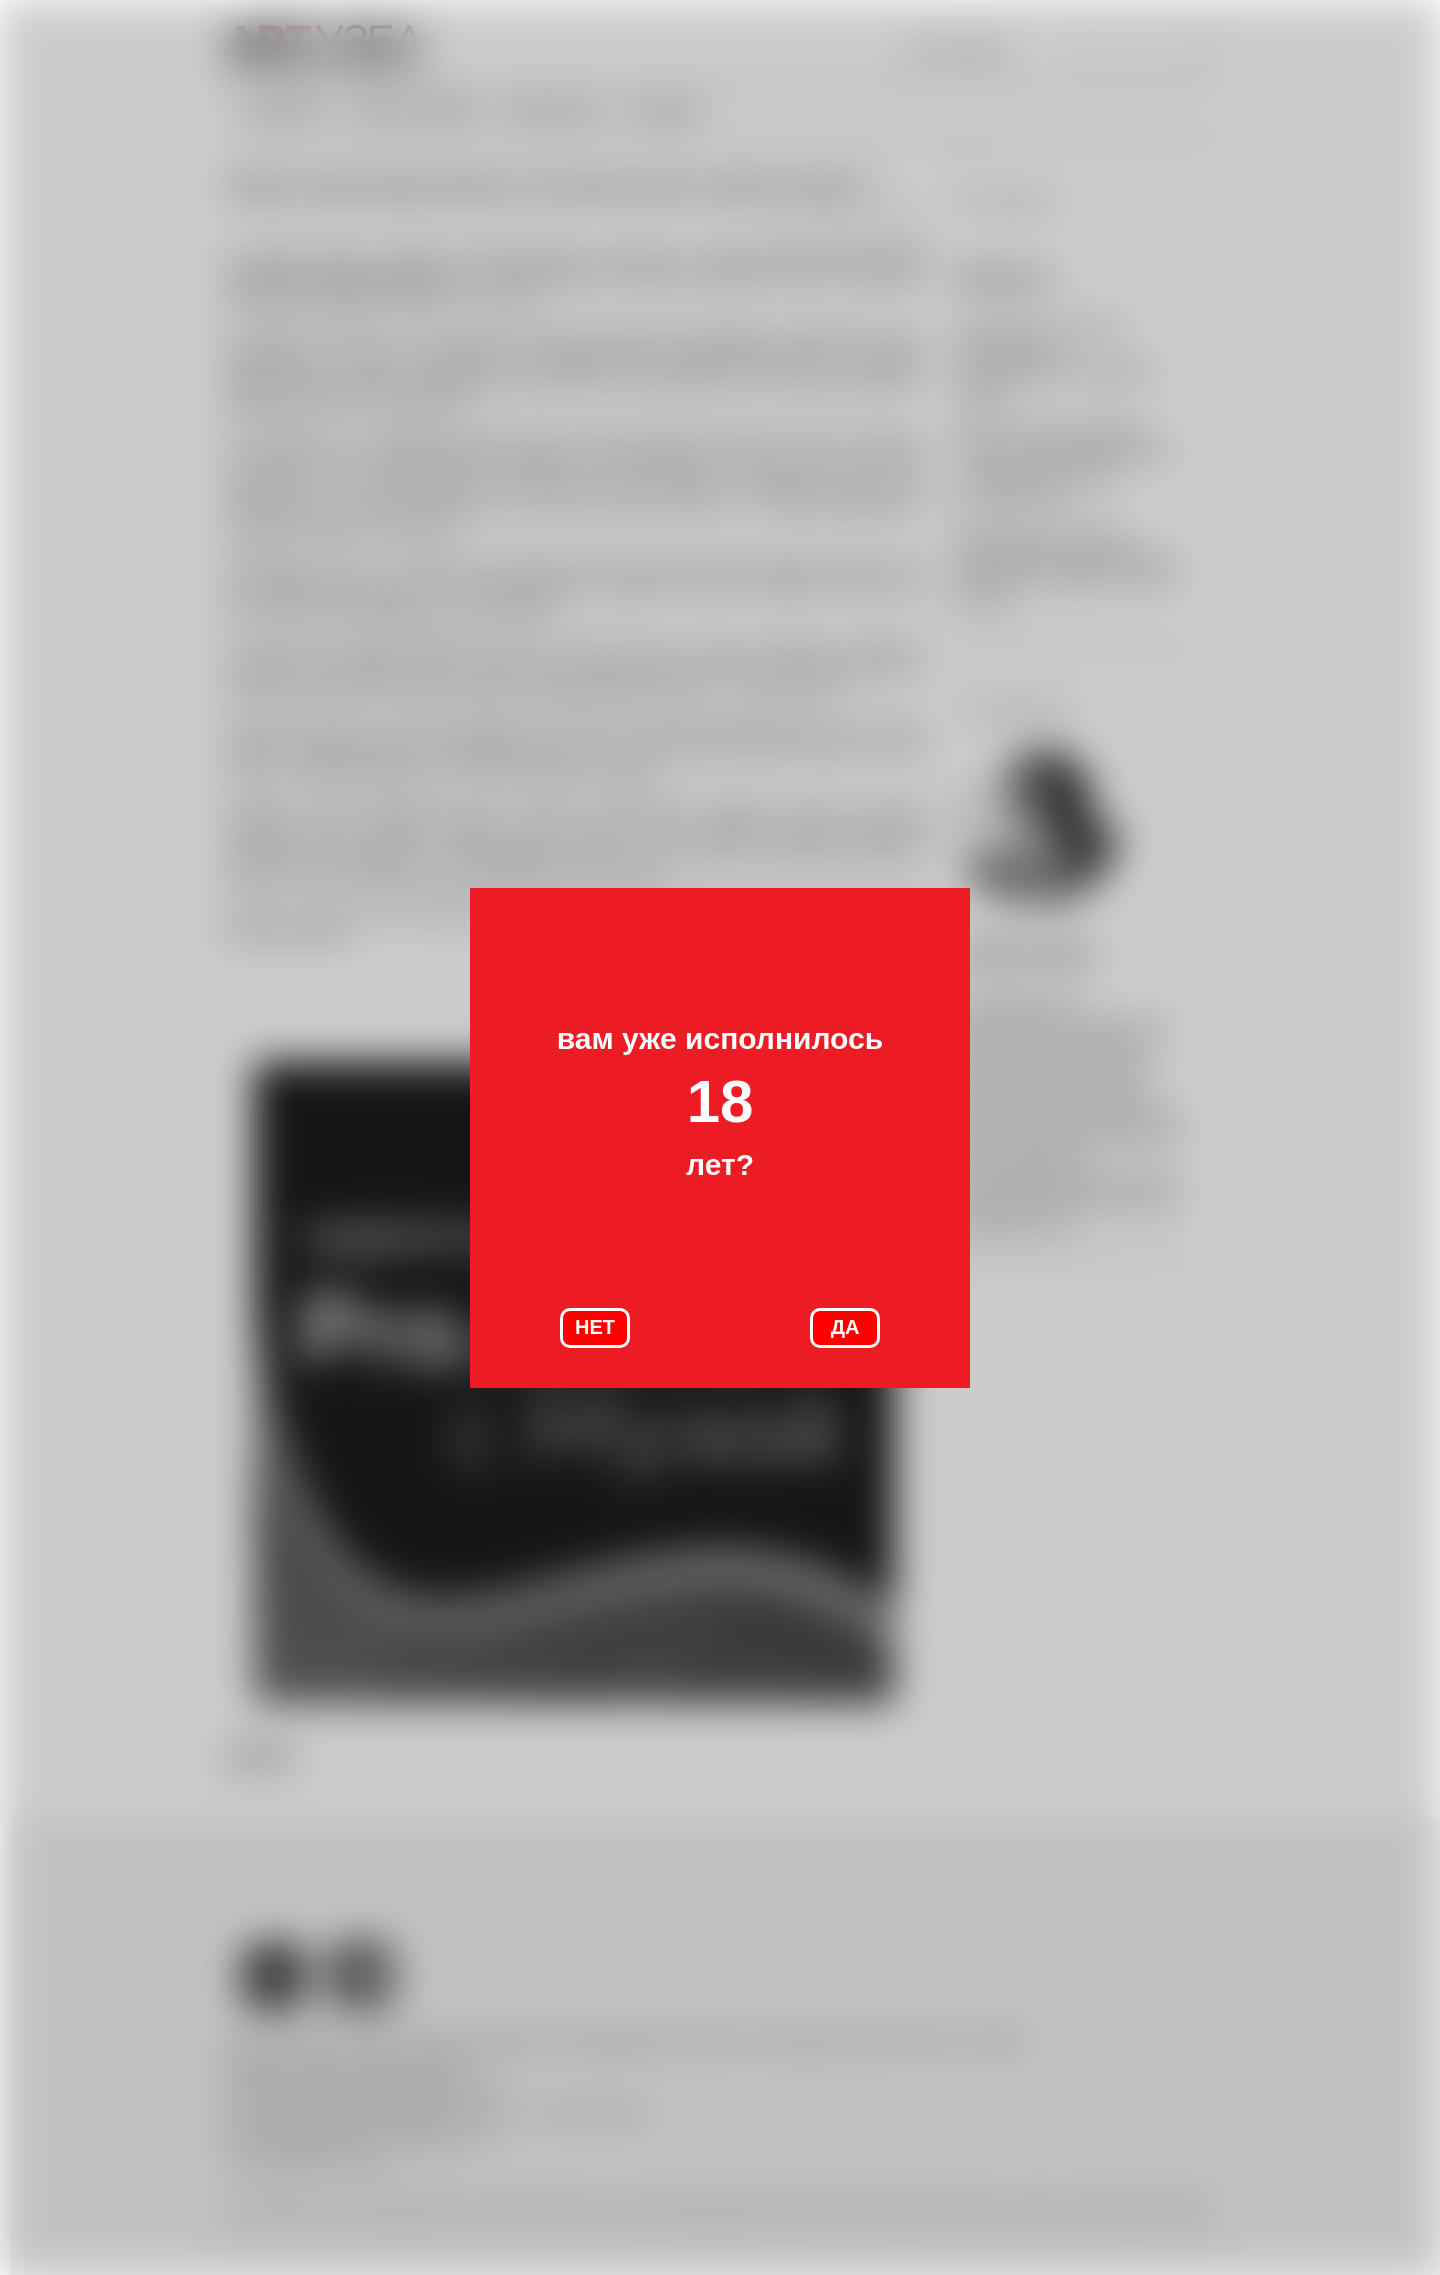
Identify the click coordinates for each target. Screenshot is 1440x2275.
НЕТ (595, 1327)
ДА (845, 1327)
